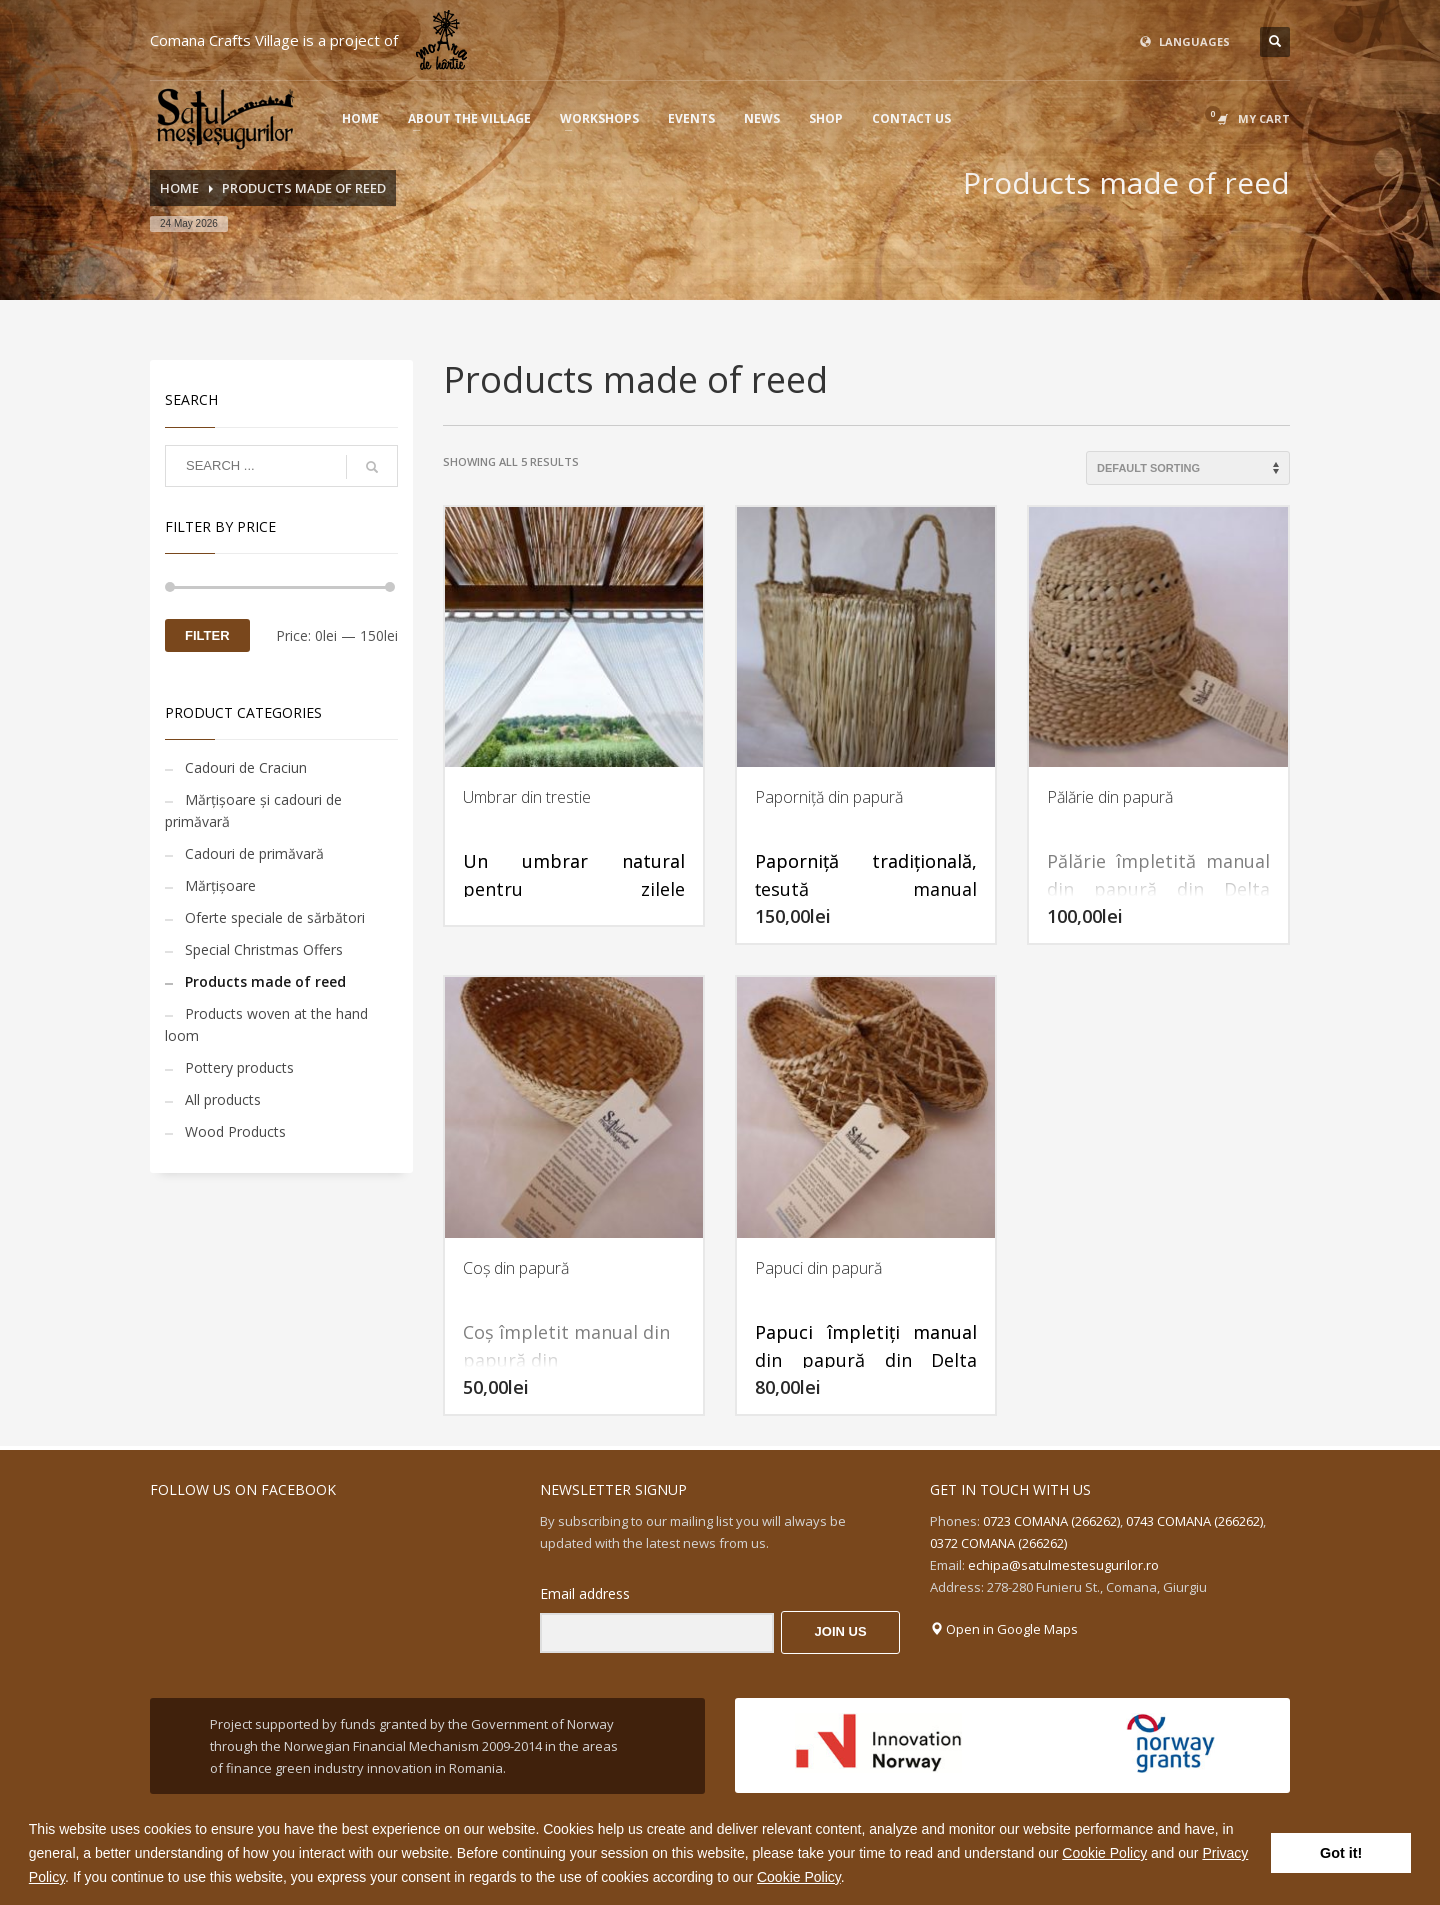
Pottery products (239, 1067)
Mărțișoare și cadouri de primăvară (253, 810)
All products (223, 1099)
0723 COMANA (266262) (1051, 1521)
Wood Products (235, 1131)
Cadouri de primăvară (254, 853)
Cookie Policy (1104, 1853)
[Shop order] (1188, 468)
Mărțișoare (220, 885)
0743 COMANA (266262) (1194, 1521)
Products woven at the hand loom (266, 1024)
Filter (207, 635)
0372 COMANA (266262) (998, 1543)
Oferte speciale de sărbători (275, 917)
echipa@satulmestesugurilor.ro (1063, 1565)
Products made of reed (265, 981)
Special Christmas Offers (264, 949)
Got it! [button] (1341, 1853)
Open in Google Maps (1004, 1629)
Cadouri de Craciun (246, 767)
